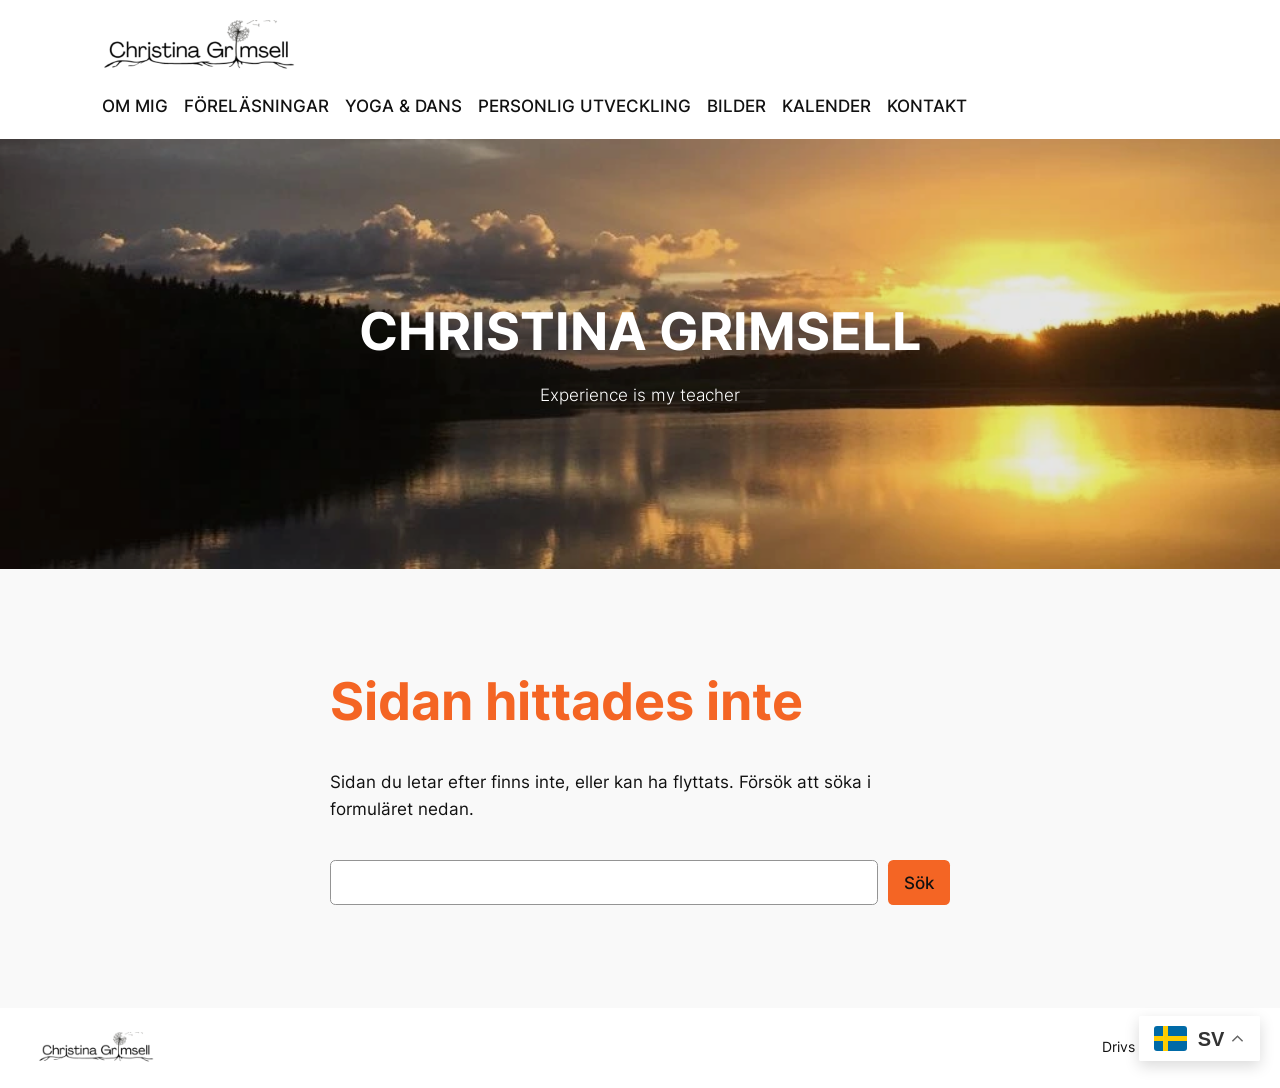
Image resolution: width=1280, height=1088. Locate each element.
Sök (919, 883)
